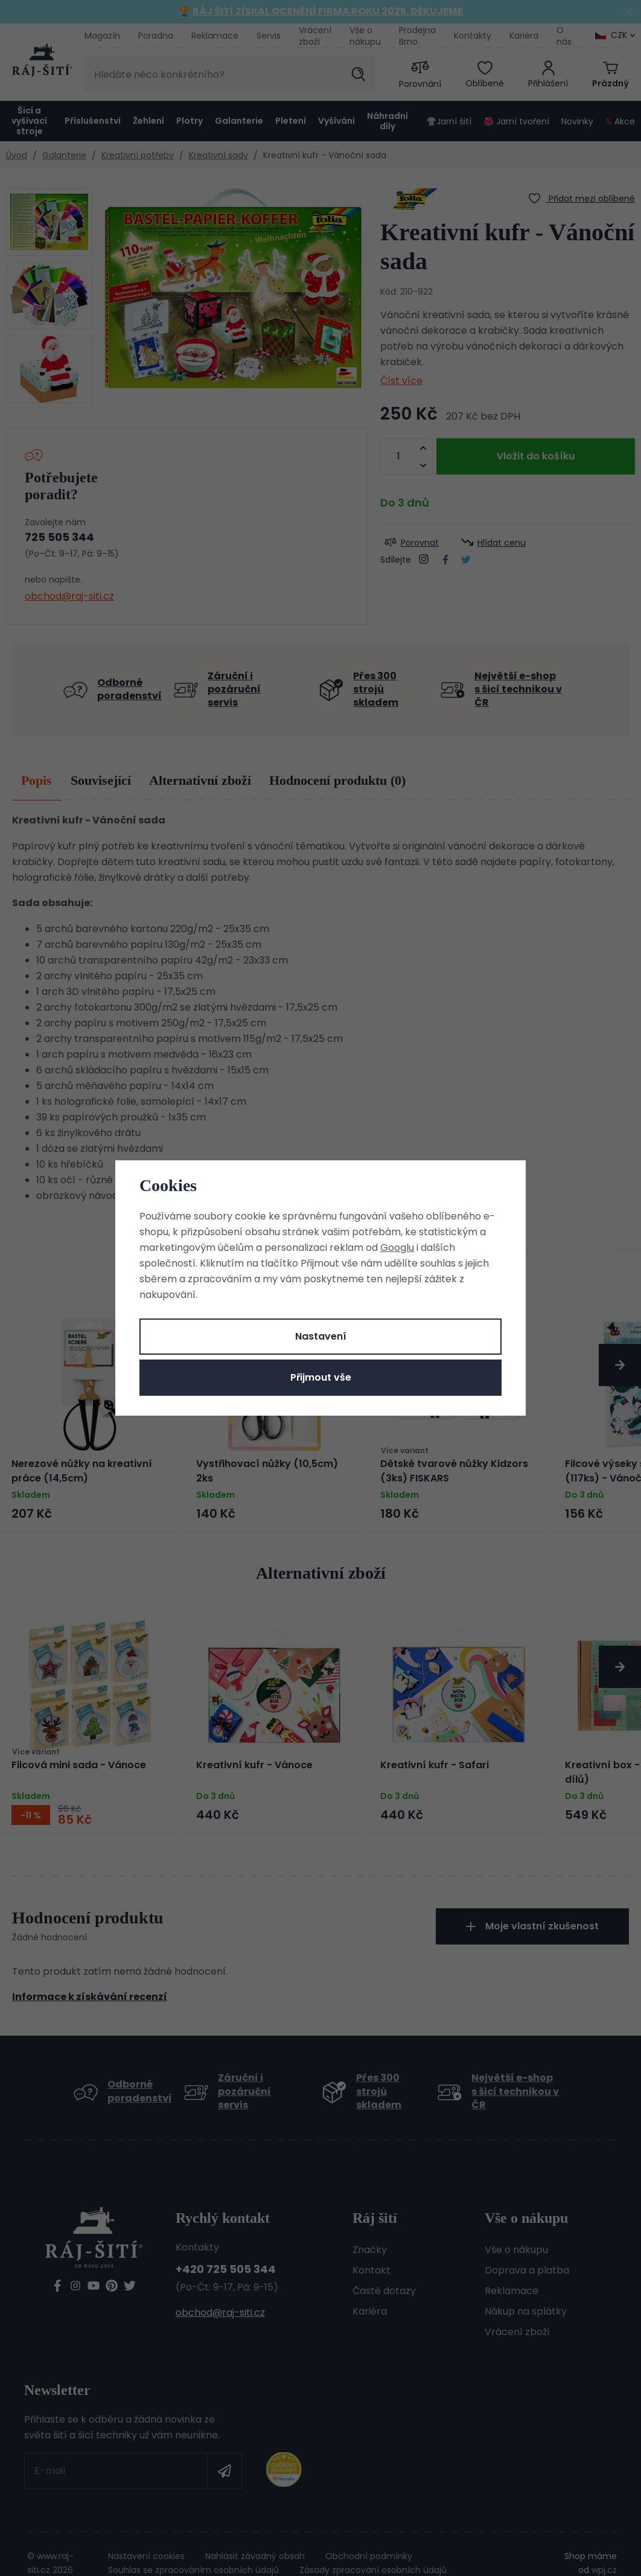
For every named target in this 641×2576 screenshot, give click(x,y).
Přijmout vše (320, 1377)
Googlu (397, 1247)
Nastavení (320, 1336)
